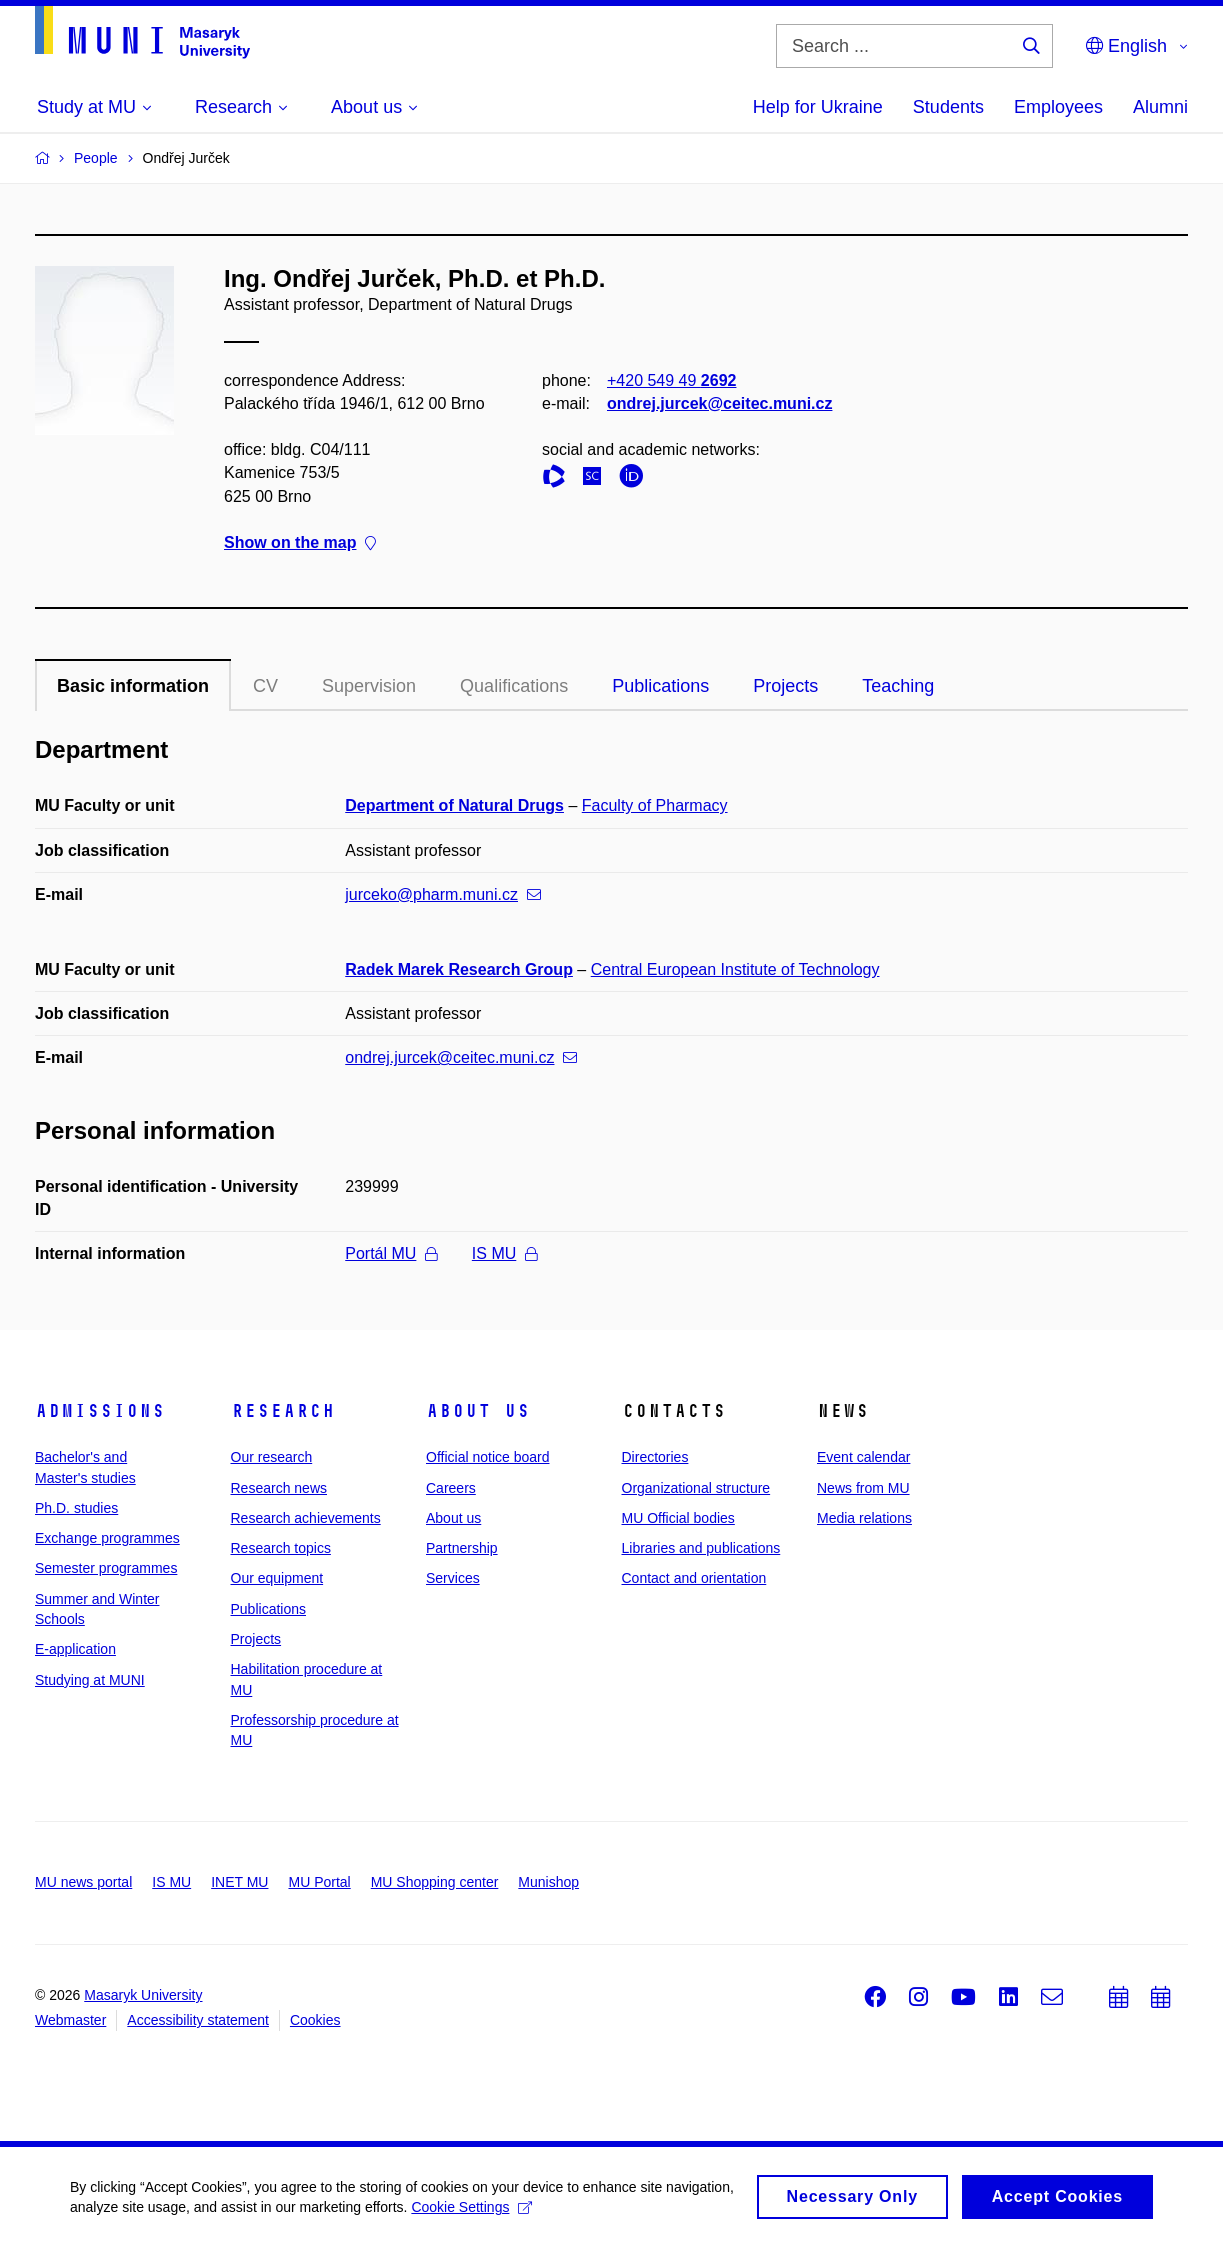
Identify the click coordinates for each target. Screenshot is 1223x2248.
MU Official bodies (678, 1518)
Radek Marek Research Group (459, 969)
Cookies (315, 2020)
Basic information (133, 686)
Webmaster (70, 2020)
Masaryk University (143, 1995)
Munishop (548, 1882)
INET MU (239, 1882)
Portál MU (391, 1253)
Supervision (369, 686)
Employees (1058, 107)
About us (478, 1411)
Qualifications (514, 686)
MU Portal (319, 1882)
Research (283, 1411)
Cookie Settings (471, 2214)
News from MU (863, 1488)
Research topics (281, 1548)
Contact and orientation (694, 1578)
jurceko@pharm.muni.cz (443, 894)
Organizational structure (696, 1488)
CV (265, 686)
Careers (451, 1488)
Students (948, 107)
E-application (75, 1649)
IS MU (504, 1253)
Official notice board (487, 1457)
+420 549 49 (671, 380)
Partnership (462, 1548)
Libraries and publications (701, 1548)
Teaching (898, 686)
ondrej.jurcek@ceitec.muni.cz (719, 403)
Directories (655, 1457)
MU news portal (83, 1882)
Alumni (1160, 107)
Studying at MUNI (90, 1680)
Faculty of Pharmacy (655, 805)
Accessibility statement (198, 2020)
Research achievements (306, 1518)
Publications (660, 686)
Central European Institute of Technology (735, 969)
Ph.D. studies (76, 1508)
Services (453, 1578)
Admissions (100, 1411)
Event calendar (863, 1457)
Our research (272, 1457)
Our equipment (277, 1578)
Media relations (864, 1518)
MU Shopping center (435, 1882)
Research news (279, 1488)
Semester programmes (106, 1568)
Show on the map (300, 542)
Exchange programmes (107, 1538)
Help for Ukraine (818, 107)
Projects (785, 686)
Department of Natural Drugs (454, 805)
